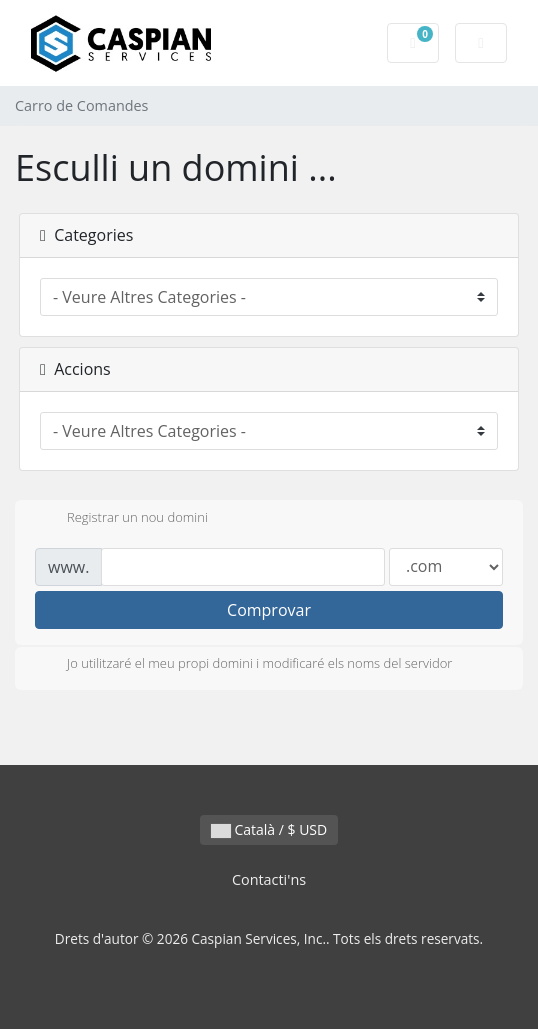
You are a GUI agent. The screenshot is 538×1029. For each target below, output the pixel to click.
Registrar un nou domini (121, 519)
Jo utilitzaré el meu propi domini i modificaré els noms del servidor (243, 665)
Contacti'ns (269, 879)
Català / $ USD (269, 829)
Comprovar (269, 610)
